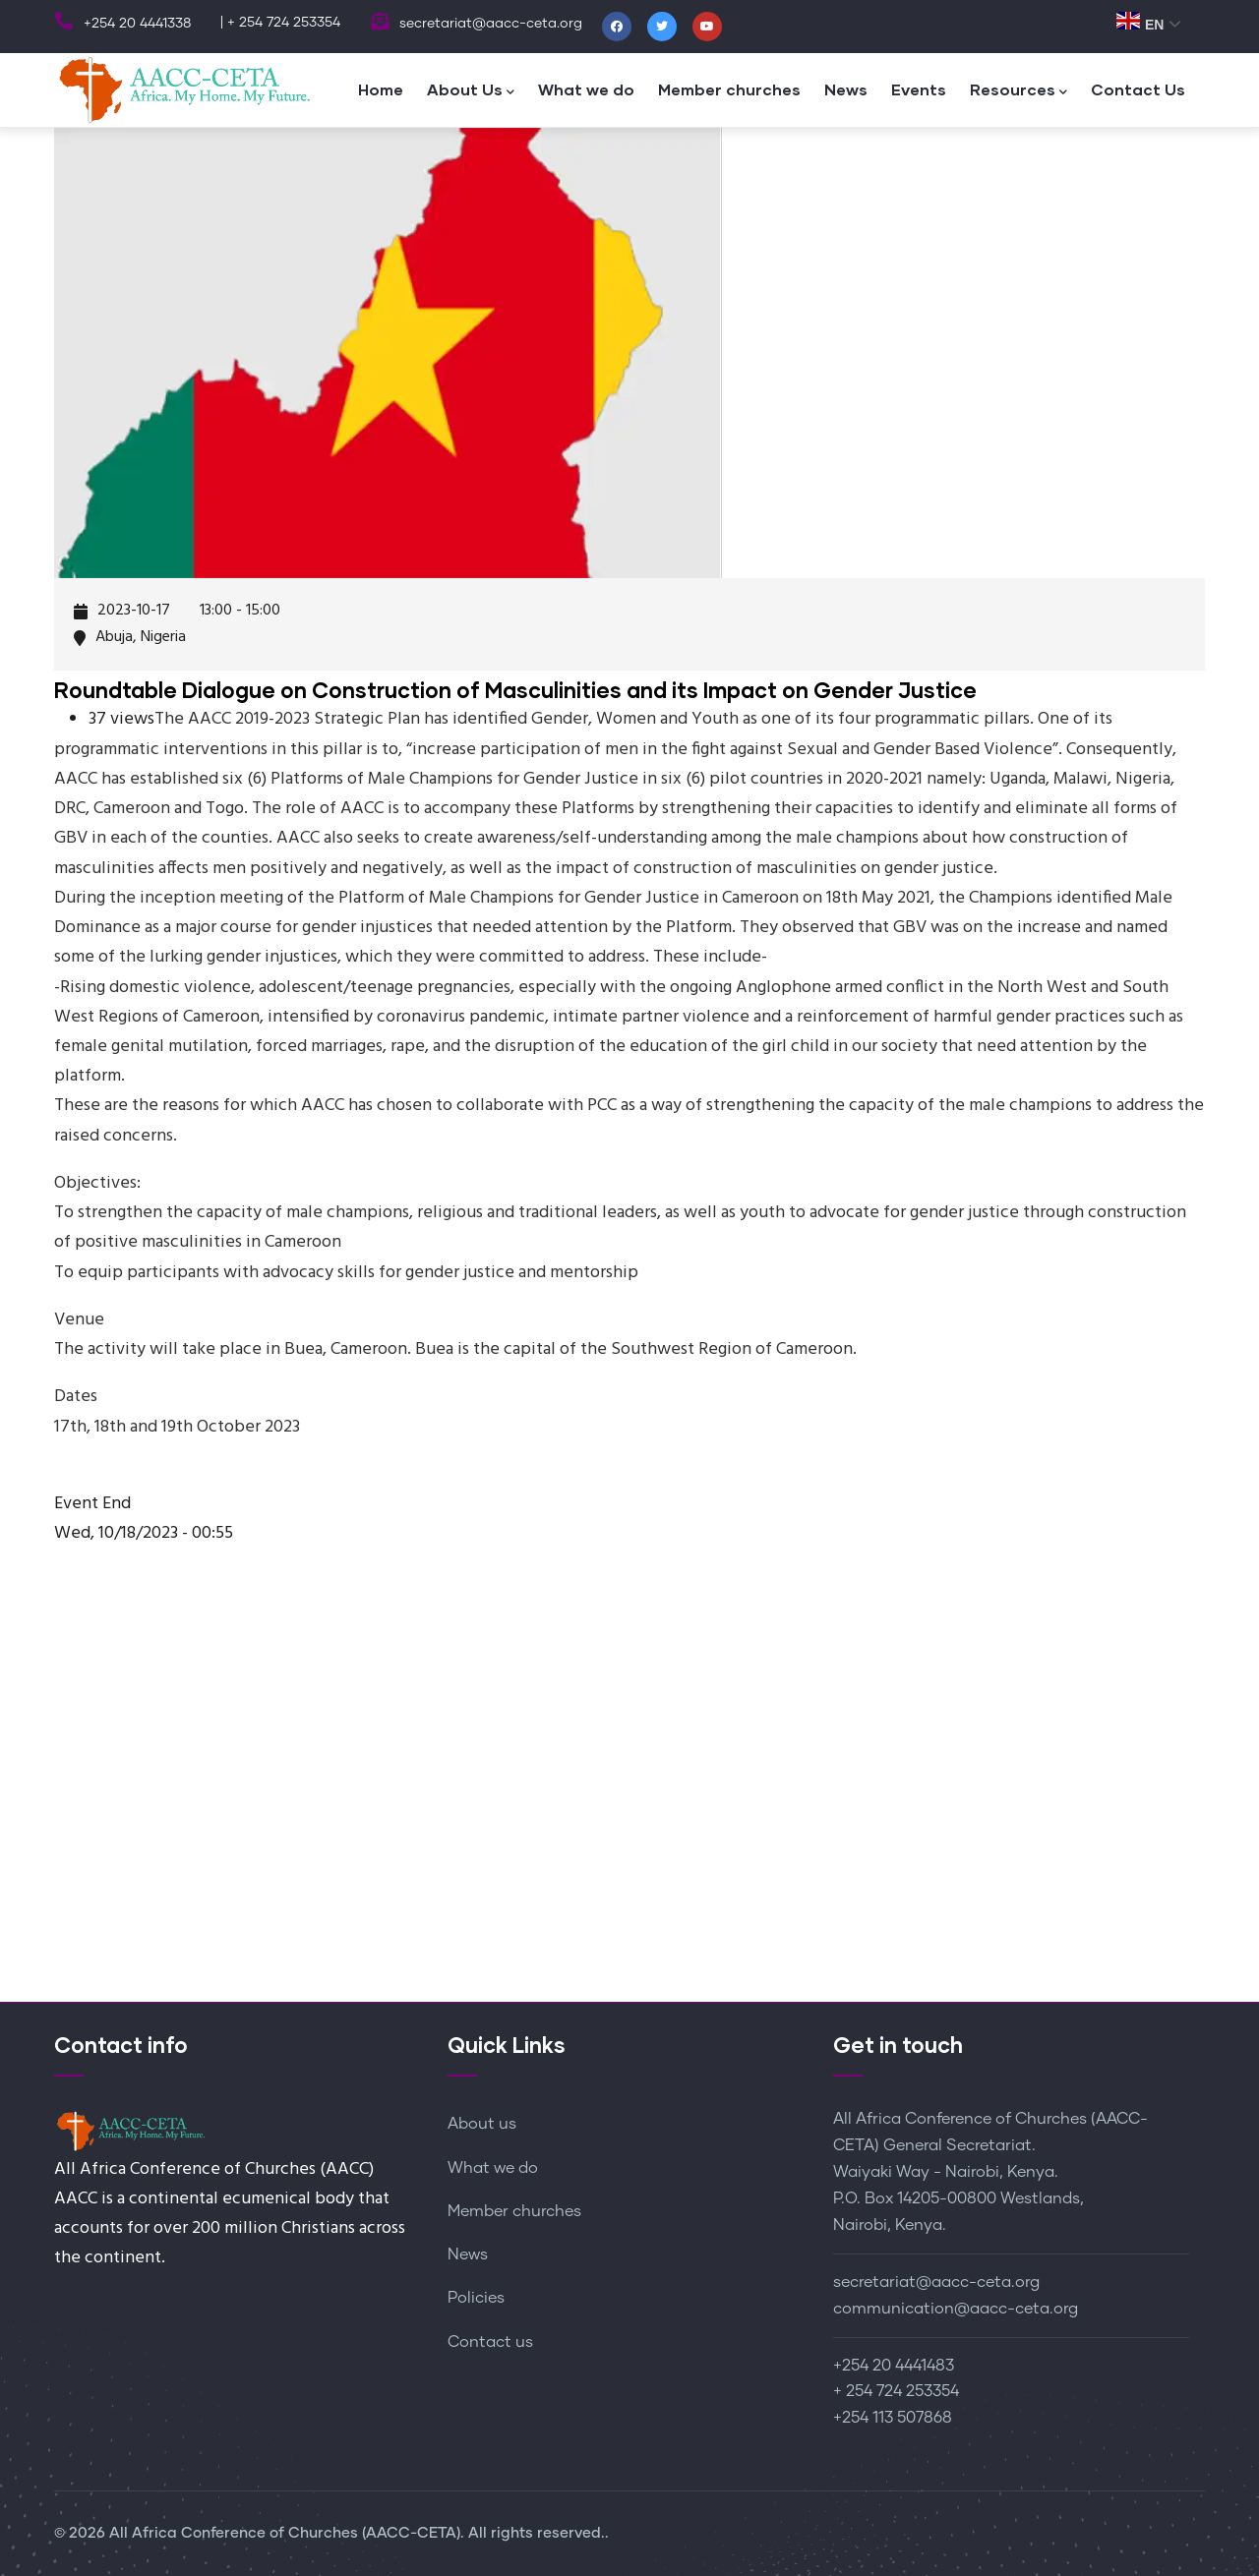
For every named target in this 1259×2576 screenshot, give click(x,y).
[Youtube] (707, 26)
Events (918, 89)
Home (380, 89)
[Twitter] (662, 26)
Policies (476, 2298)
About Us (470, 91)
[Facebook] (616, 26)
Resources (1018, 91)
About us (482, 2124)
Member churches (729, 89)
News (846, 89)
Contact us (490, 2342)
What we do (586, 89)
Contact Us (1138, 89)
